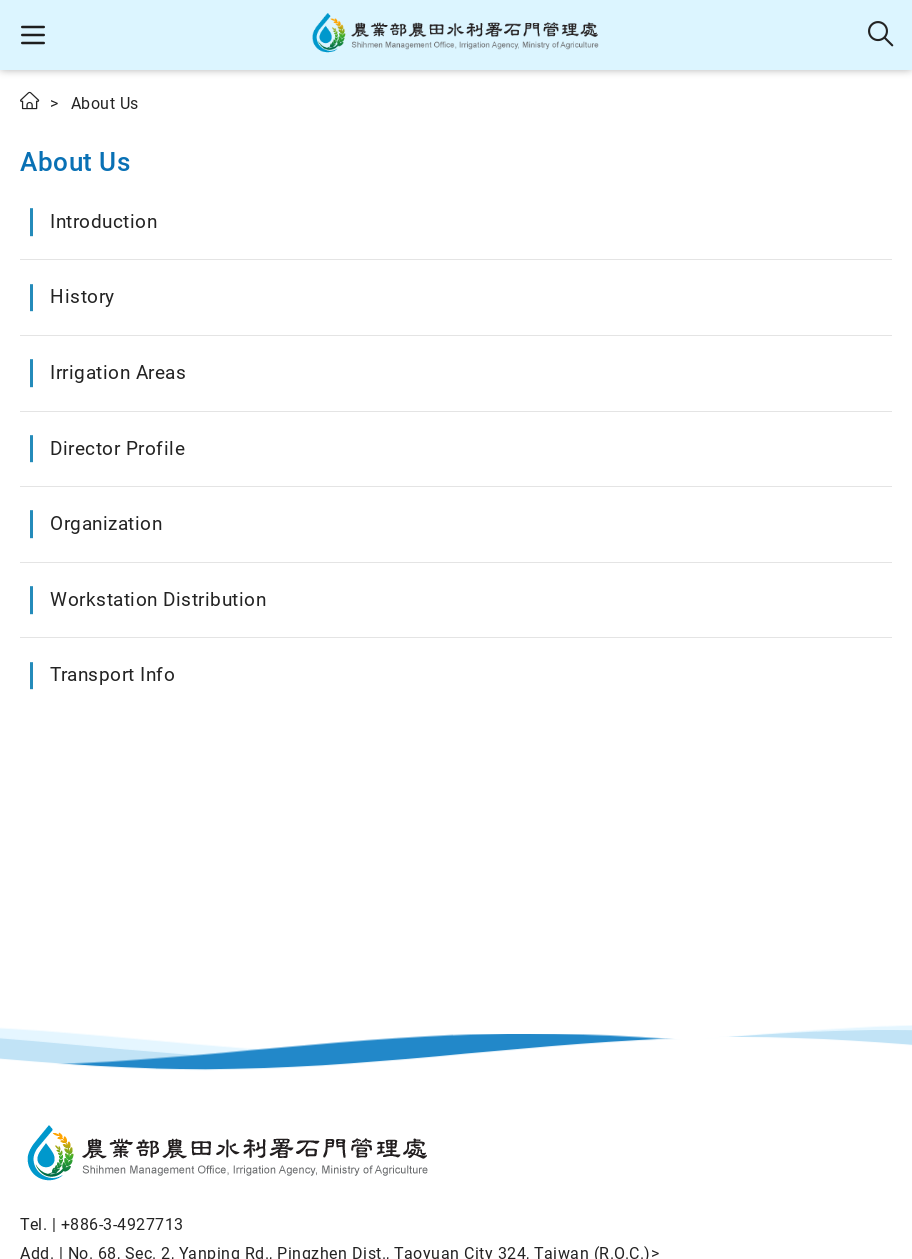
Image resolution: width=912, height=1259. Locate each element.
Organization (106, 523)
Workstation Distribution (158, 599)
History (82, 296)
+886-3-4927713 (122, 1224)
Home (31, 100)
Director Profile (117, 448)
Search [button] (881, 35)
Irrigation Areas (118, 372)
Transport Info (112, 674)
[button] (32, 35)
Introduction (103, 221)
